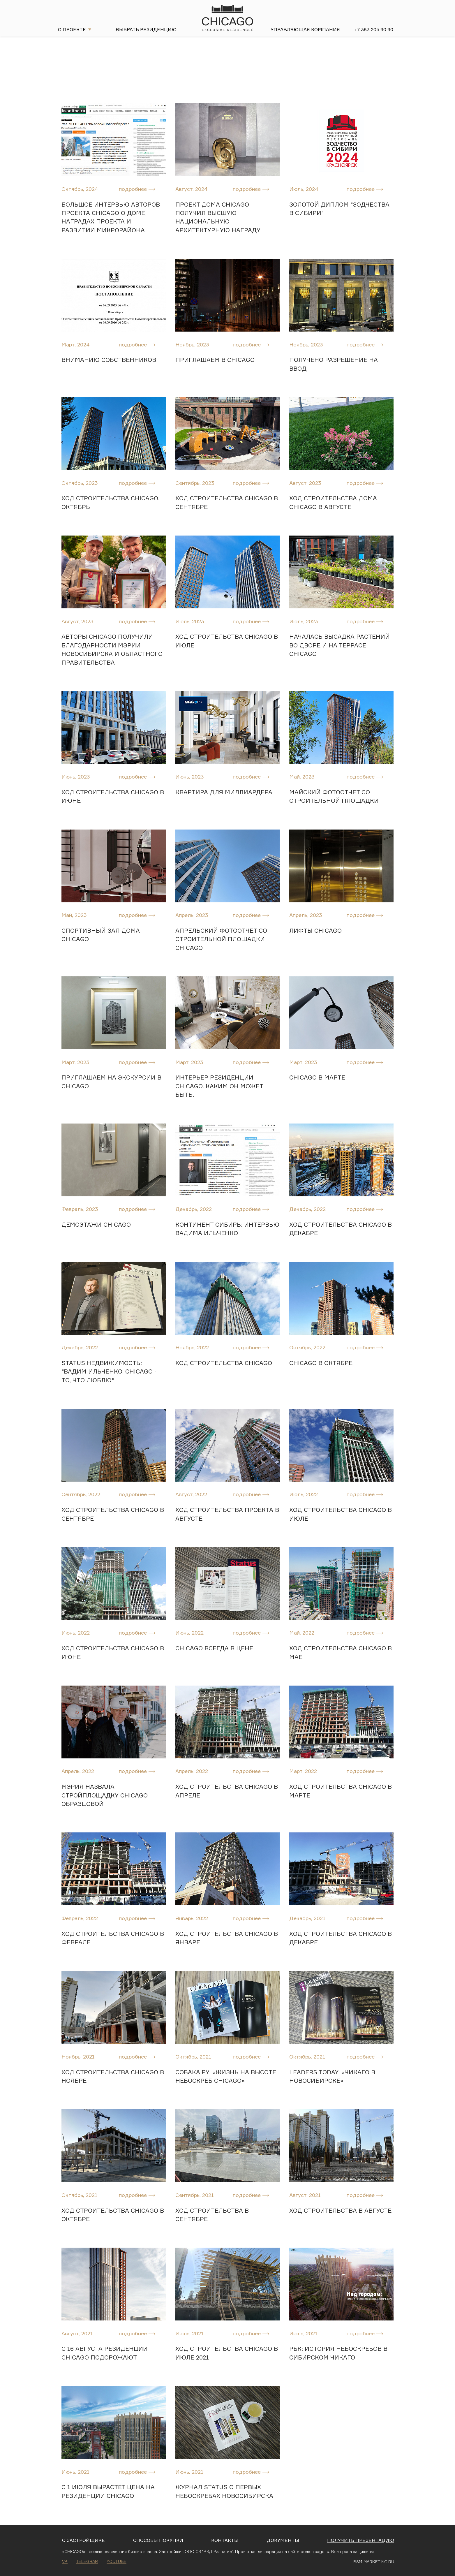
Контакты (225, 2540)
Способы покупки (158, 2540)
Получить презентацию (360, 2540)
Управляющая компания (305, 29)
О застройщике (83, 2540)
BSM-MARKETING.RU (373, 2561)
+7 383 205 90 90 (373, 29)
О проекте (72, 29)
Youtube (116, 2561)
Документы (283, 2540)
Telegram (87, 2561)
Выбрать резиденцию (146, 29)
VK (65, 2561)
